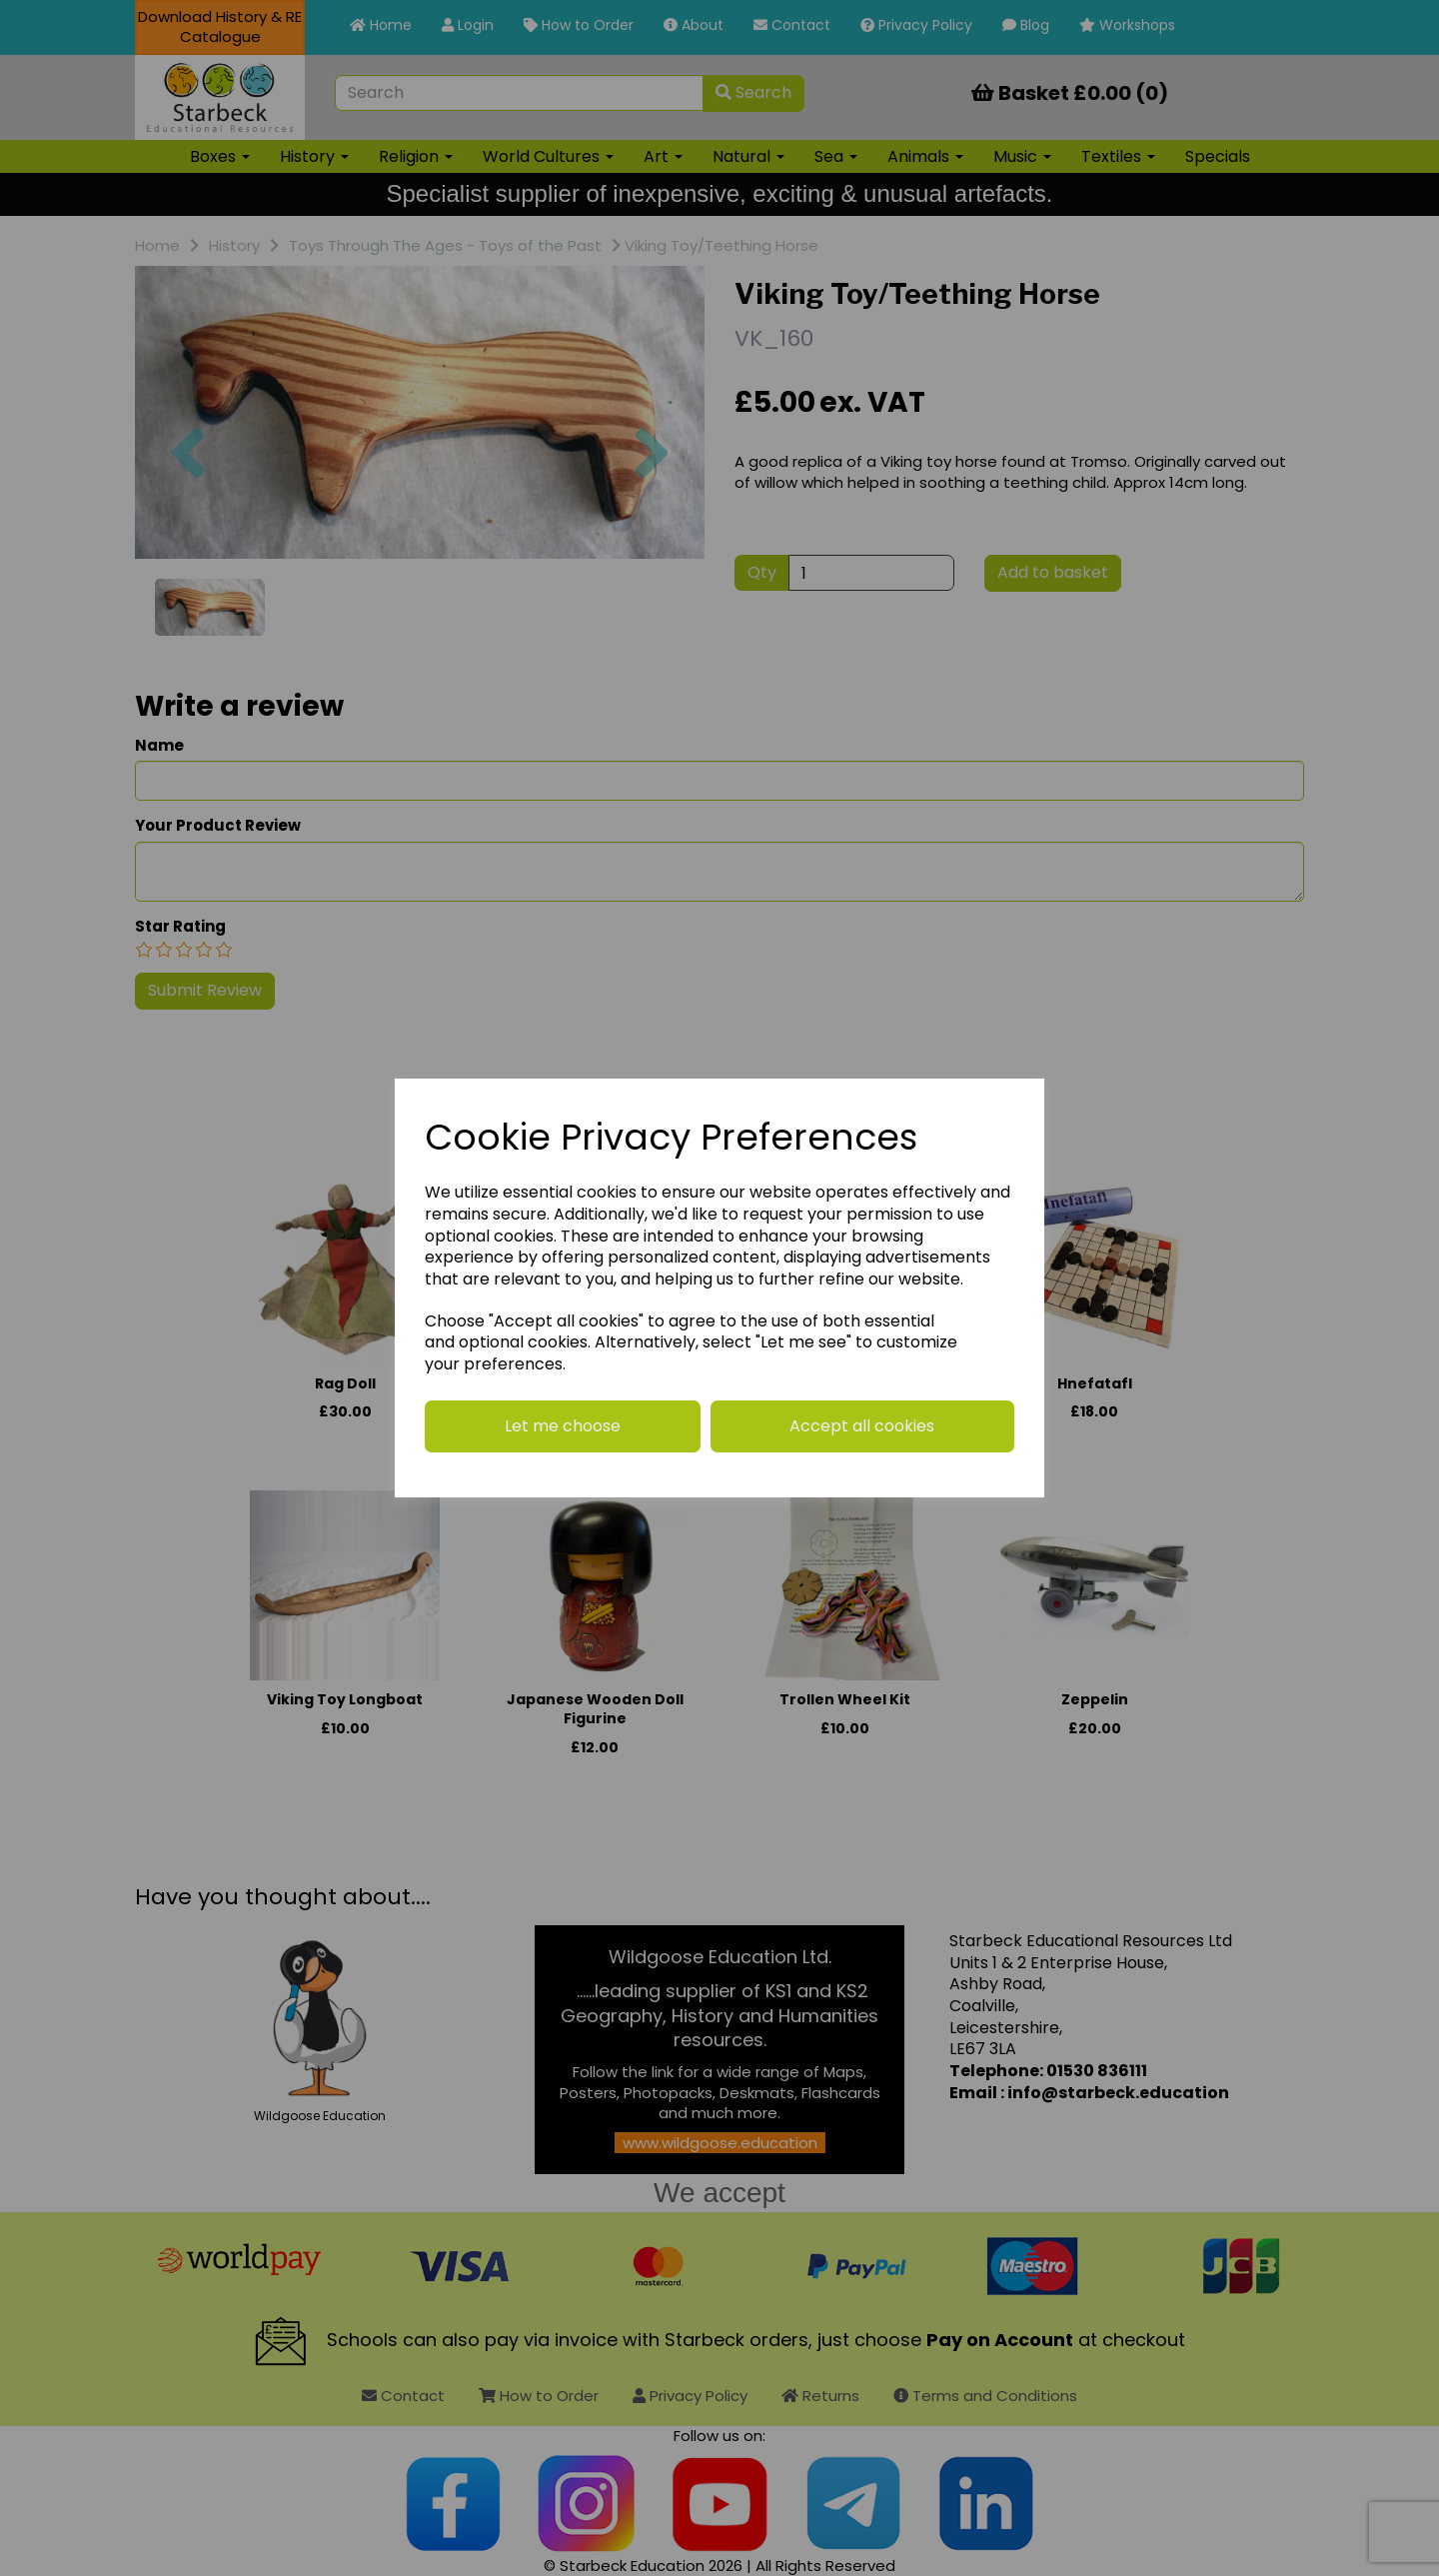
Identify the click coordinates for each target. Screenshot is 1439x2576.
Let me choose (563, 1425)
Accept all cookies (861, 1425)
